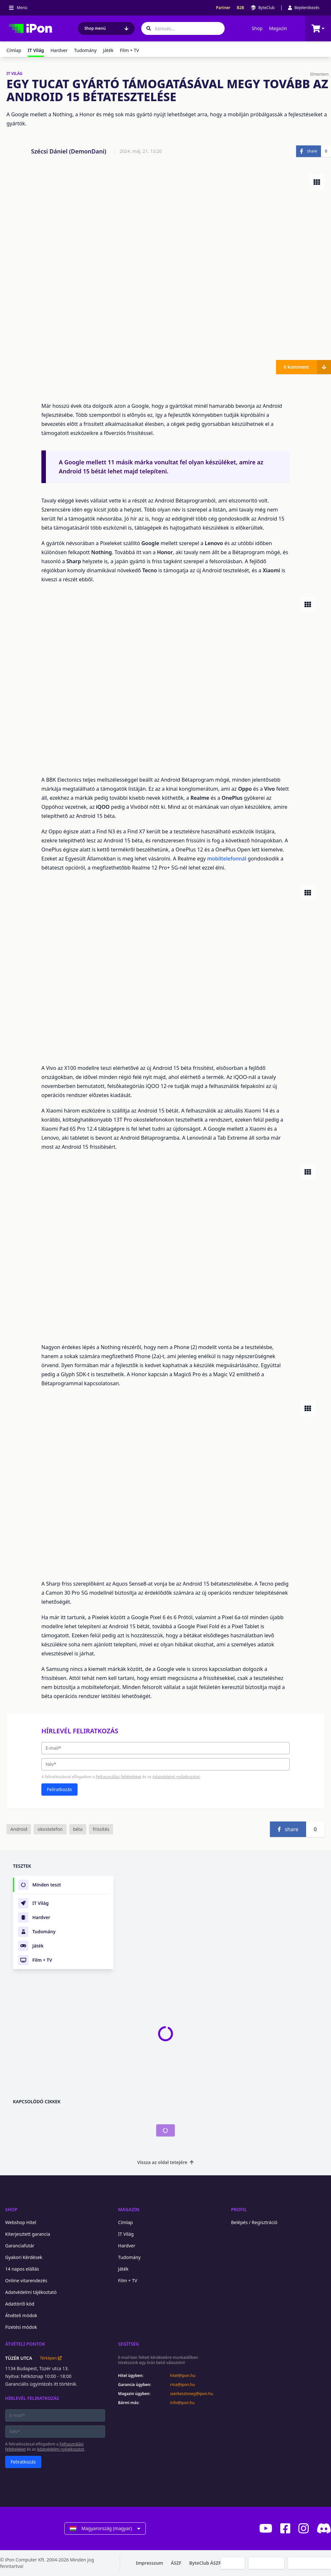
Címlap (13, 50)
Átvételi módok (21, 2315)
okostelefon (50, 1829)
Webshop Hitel (20, 2222)
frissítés (101, 1829)
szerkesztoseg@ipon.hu (191, 2393)
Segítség (128, 2344)
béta (77, 1829)
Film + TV (129, 50)
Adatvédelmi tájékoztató (31, 2292)
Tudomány (85, 50)
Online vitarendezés (26, 2280)
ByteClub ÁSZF (205, 2563)
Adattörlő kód (19, 2304)
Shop (257, 28)
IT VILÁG (14, 73)
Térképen (50, 2358)
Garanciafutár (19, 2246)
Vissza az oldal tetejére (165, 2162)
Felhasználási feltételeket (118, 1776)
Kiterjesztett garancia (27, 2234)
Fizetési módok (21, 2327)
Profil (239, 2209)
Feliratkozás (59, 1789)
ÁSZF (176, 2563)
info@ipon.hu (182, 2402)
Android (18, 1829)
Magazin (278, 28)
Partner (223, 7)
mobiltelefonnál (227, 858)
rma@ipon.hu (182, 2384)
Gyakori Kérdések (23, 2257)
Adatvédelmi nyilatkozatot (176, 1776)
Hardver (59, 50)
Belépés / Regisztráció (254, 2222)
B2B (240, 7)
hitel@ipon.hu (183, 2375)
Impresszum (149, 2563)
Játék (108, 50)
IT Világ (125, 2234)
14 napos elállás (22, 2269)
